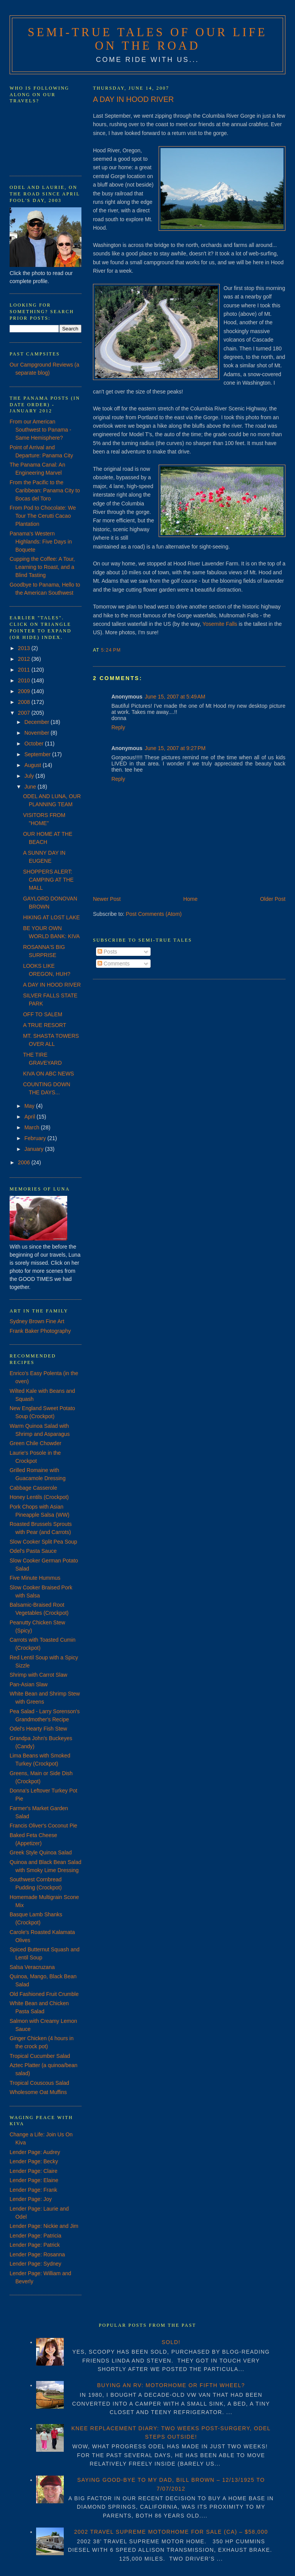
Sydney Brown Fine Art (37, 1321)
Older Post (272, 899)
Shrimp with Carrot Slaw (38, 1675)
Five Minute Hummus (35, 1578)
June (30, 787)
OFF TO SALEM (42, 1014)
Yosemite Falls (220, 624)
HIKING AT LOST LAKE (51, 917)
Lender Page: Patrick (35, 2245)
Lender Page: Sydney (35, 2264)
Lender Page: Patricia (35, 2236)
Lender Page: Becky (34, 2161)
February (35, 1138)
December (37, 722)
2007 (24, 713)
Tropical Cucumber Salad (40, 2056)
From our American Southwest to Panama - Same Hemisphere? (40, 429)
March (32, 1127)
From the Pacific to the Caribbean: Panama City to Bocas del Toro (45, 490)
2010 (24, 680)
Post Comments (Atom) (154, 914)
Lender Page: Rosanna (37, 2254)
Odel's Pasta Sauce (33, 1551)
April (30, 1117)
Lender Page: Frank (33, 2190)
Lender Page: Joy (31, 2199)
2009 (24, 691)
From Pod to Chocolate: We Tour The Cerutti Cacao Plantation (43, 516)
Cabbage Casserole (33, 1488)
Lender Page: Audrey (35, 2152)
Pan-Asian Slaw (29, 1684)
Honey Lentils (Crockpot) (39, 1497)
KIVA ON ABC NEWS (48, 1073)
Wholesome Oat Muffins (38, 2092)
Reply (118, 727)
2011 (24, 670)
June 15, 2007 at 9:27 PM (175, 748)
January (34, 1149)
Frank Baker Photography (40, 1331)
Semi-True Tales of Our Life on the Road (147, 39)
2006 (24, 1162)
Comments (114, 963)
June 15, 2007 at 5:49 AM (175, 697)
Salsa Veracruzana (32, 1967)
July (29, 776)
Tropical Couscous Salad (39, 2083)
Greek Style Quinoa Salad (41, 1852)
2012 (24, 659)
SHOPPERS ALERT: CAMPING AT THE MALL (48, 880)
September (38, 754)
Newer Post (107, 899)
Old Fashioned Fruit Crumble (44, 1994)
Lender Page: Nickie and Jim (44, 2226)
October (34, 743)
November (37, 733)
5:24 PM (111, 650)
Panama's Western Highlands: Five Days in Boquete (41, 541)
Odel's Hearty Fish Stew (38, 1729)
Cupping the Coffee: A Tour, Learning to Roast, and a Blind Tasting (42, 567)
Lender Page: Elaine (34, 2180)
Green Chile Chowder (35, 1443)
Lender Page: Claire (34, 2171)
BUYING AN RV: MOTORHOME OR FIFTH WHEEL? (171, 2385)
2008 (24, 702)
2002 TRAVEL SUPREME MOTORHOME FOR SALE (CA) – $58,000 (171, 2532)
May (30, 1106)
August (33, 765)
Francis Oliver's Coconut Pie (43, 1825)
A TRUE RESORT (44, 1025)
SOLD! (171, 2342)
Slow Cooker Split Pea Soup (43, 1542)
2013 (24, 648)
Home (190, 899)
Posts (107, 952)
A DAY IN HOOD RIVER (133, 99)
